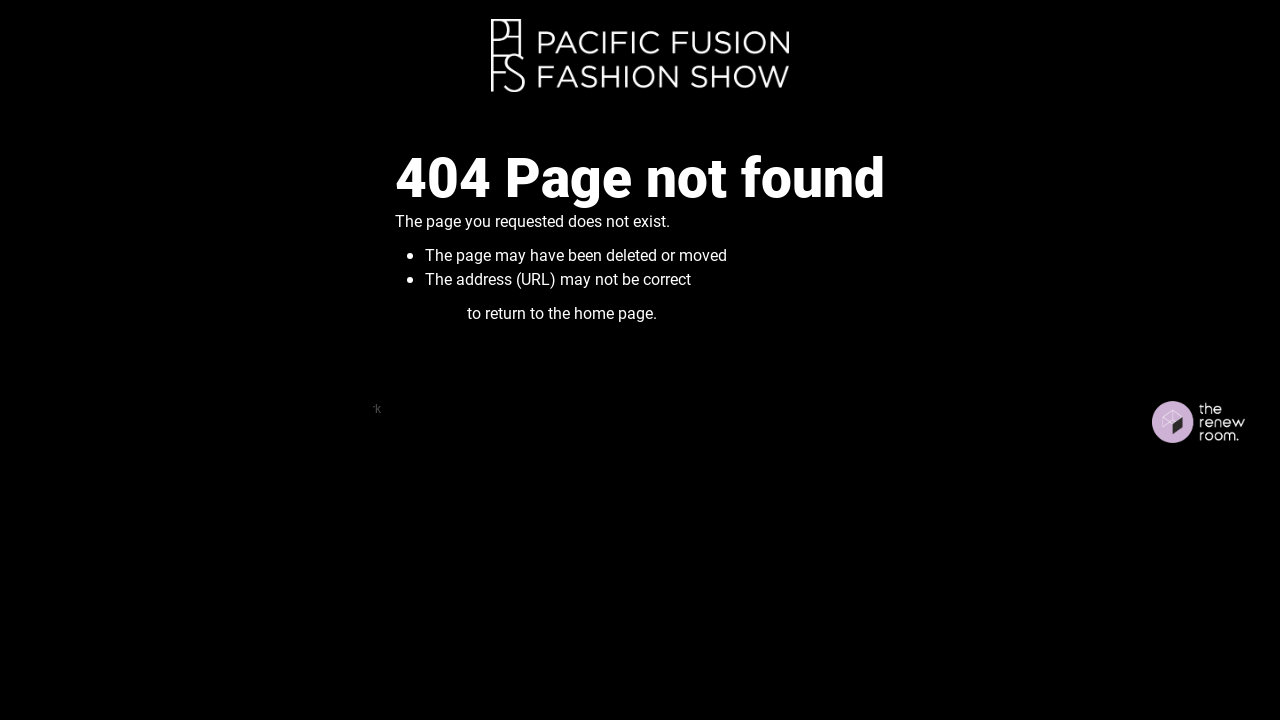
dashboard (169, 408)
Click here (429, 312)
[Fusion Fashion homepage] (639, 55)
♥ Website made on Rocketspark (294, 408)
